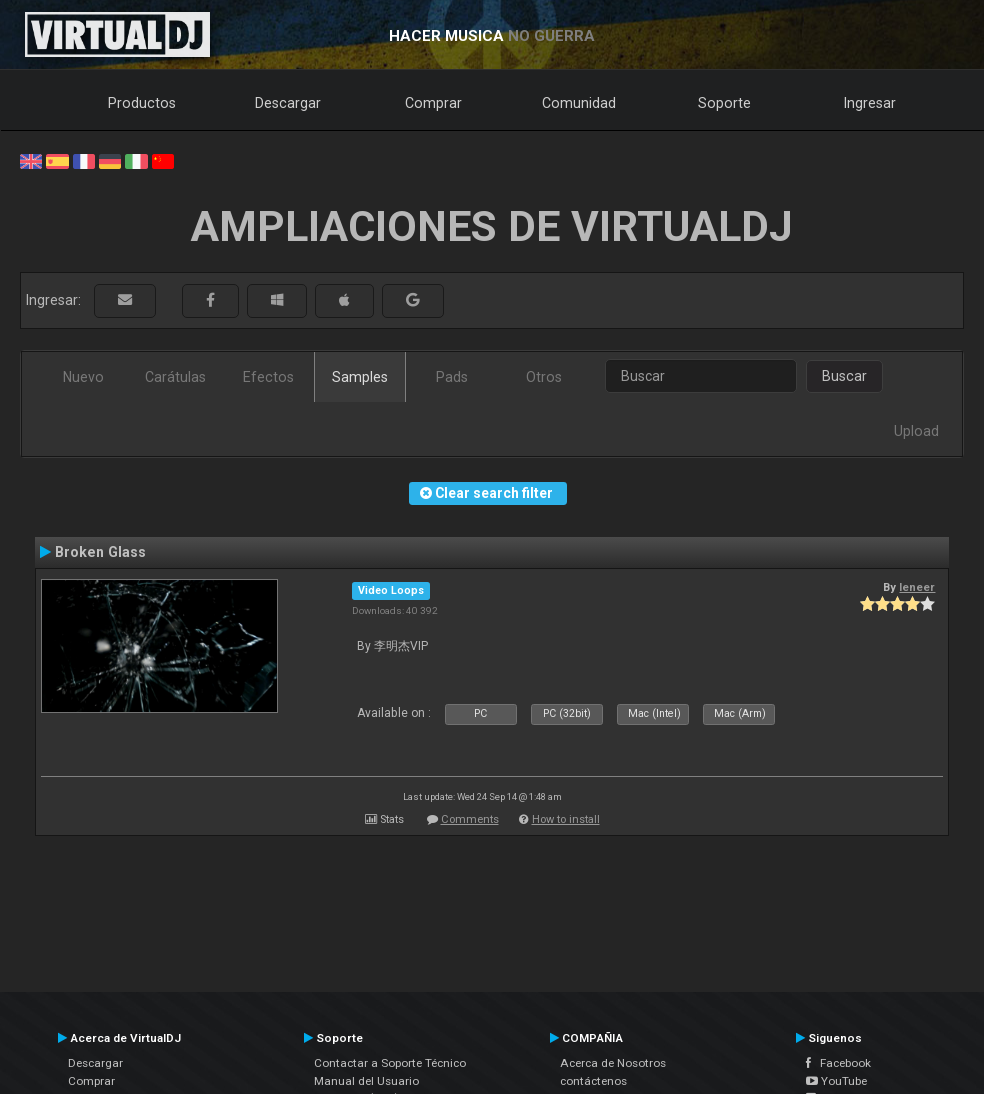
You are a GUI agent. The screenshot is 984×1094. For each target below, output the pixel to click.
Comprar (433, 103)
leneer (917, 587)
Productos (142, 103)
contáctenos (593, 1081)
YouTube (836, 1081)
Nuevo (83, 377)
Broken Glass (100, 552)
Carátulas (175, 377)
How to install (566, 819)
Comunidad (579, 103)
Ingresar (870, 103)
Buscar (844, 376)
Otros (544, 377)
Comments (470, 819)
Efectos (268, 377)
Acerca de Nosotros (613, 1063)
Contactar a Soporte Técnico (390, 1063)
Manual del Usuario (366, 1081)
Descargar (288, 103)
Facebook (838, 1063)
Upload (916, 431)
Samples (360, 377)
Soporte (724, 103)
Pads (452, 377)
